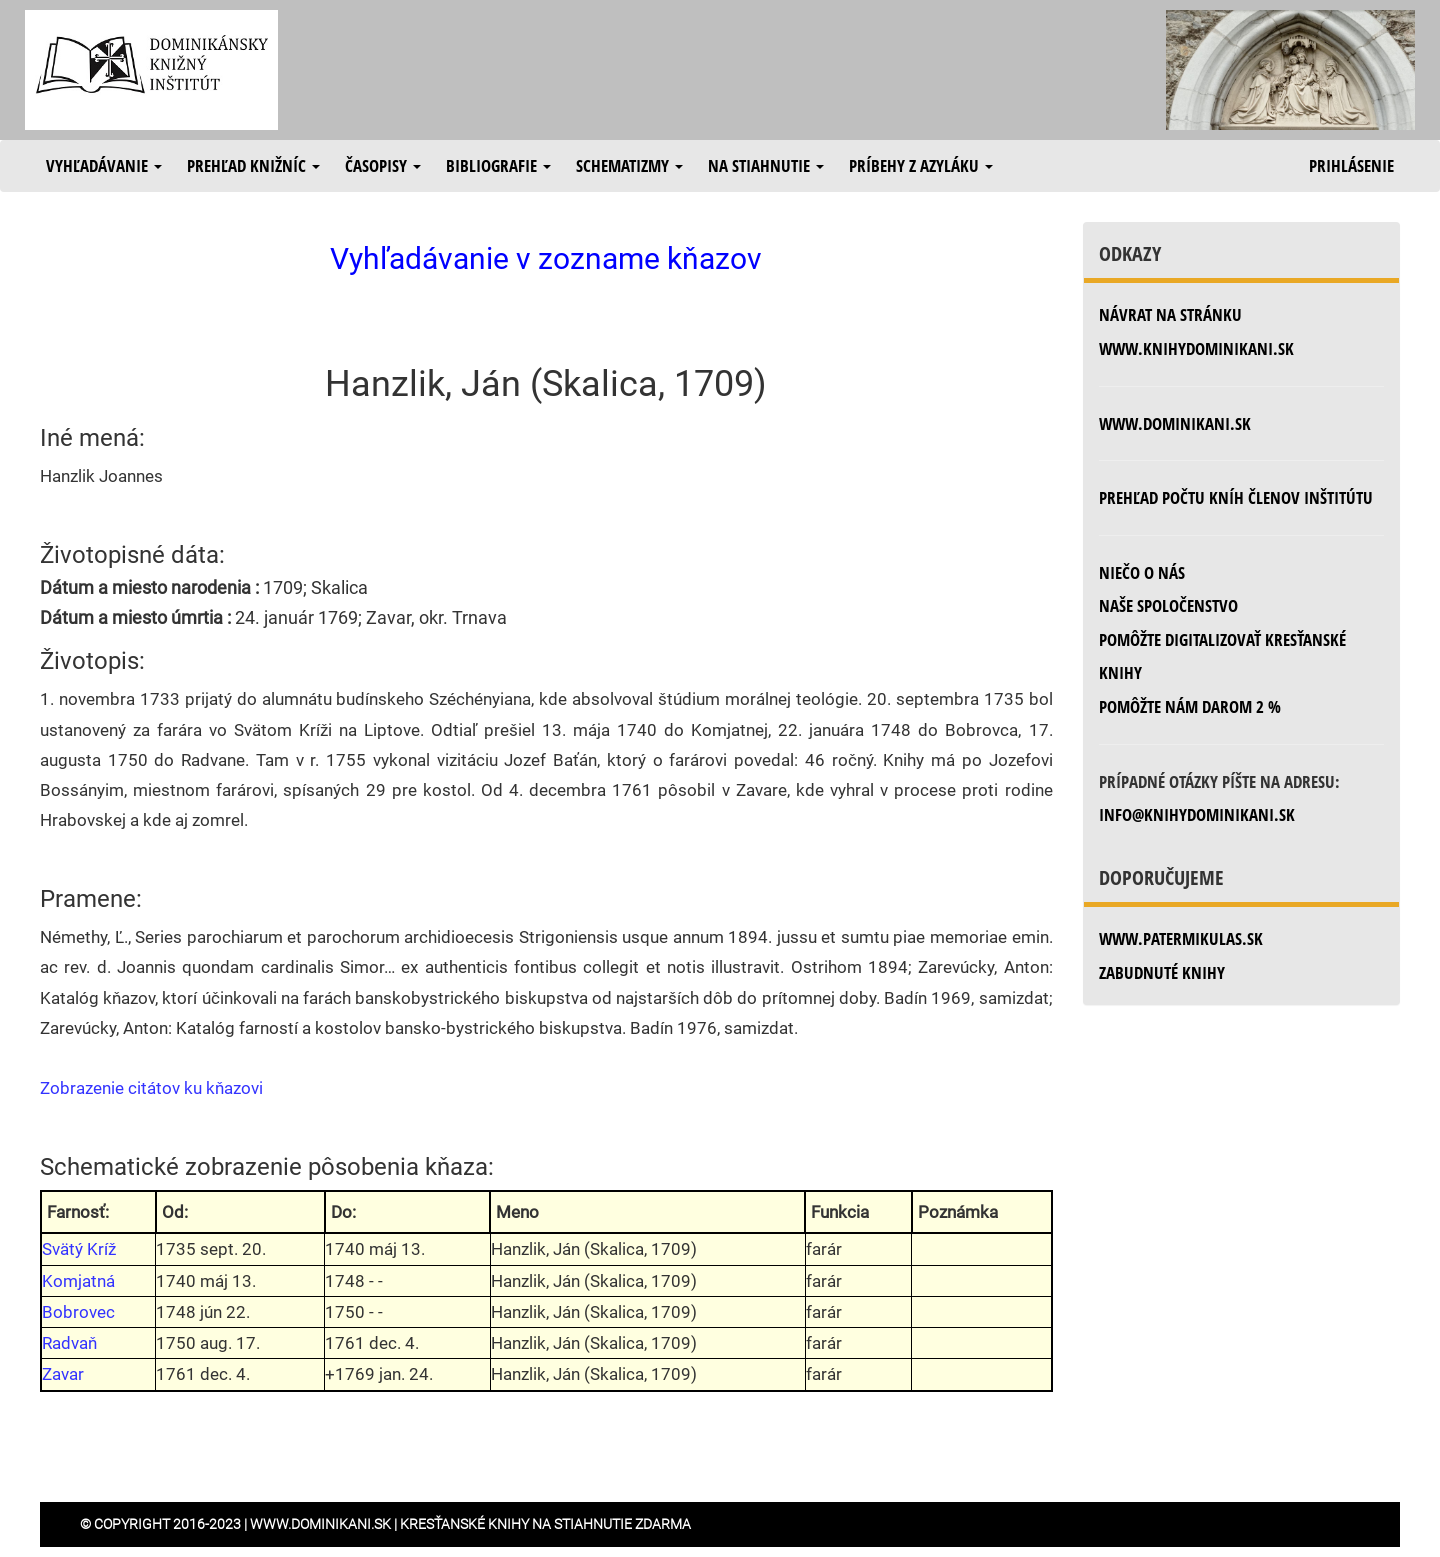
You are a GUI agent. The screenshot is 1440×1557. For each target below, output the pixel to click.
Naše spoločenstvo (1168, 605)
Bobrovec (78, 1312)
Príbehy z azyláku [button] (921, 165)
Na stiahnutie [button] (766, 165)
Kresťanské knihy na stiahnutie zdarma (545, 1524)
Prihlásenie (1351, 165)
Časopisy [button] (383, 165)
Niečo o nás (1142, 572)
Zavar (63, 1374)
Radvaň (69, 1343)
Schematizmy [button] (629, 165)
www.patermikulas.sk (1181, 938)
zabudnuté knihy (1162, 972)
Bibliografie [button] (498, 165)
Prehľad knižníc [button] (253, 165)
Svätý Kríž (79, 1249)
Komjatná (78, 1281)
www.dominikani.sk (1175, 423)
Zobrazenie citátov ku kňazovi (151, 1088)
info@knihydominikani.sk (1197, 814)
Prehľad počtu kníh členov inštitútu (1236, 497)
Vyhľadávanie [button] (104, 165)
